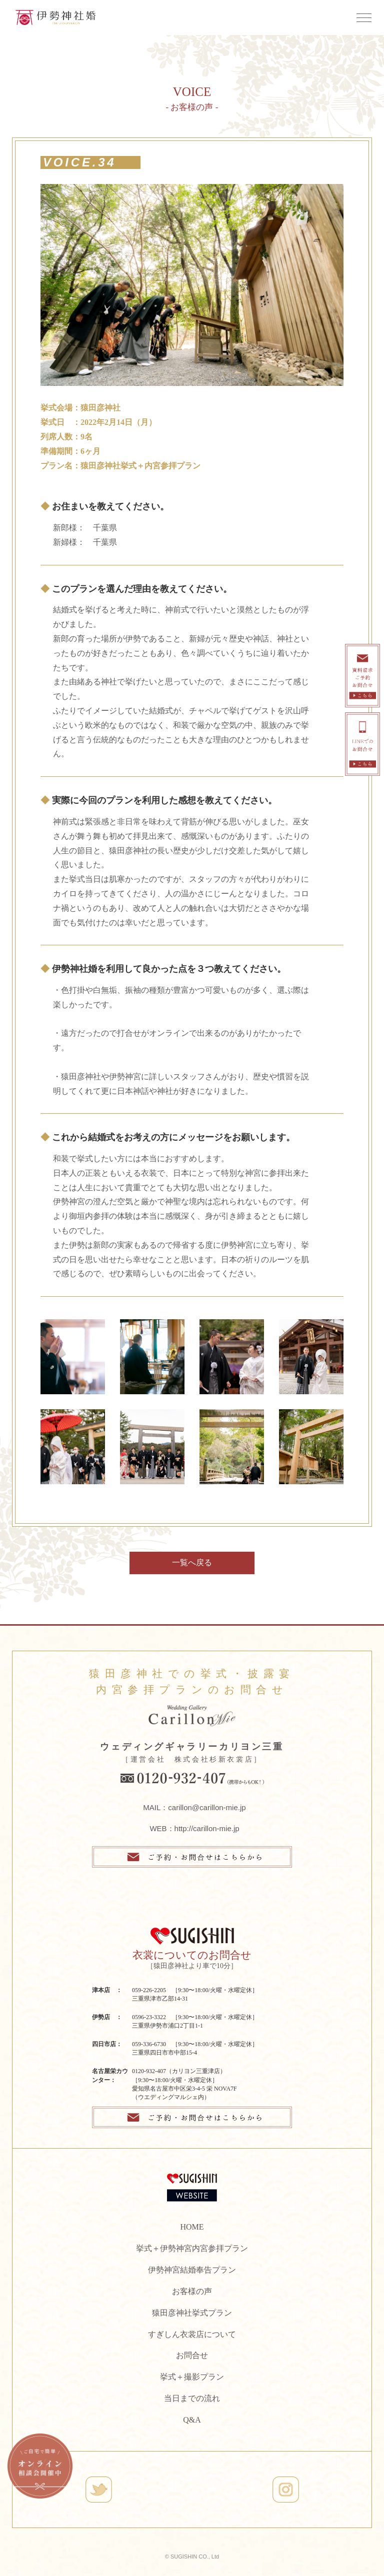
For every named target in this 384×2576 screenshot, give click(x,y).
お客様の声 (192, 2291)
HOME (192, 2227)
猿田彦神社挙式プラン (192, 2313)
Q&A (192, 2420)
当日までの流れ (192, 2398)
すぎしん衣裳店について (192, 2334)
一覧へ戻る (192, 1562)
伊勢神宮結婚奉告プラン (192, 2270)
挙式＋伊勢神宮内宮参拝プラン (192, 2248)
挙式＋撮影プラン (192, 2377)
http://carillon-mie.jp (207, 1828)
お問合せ (192, 2355)
